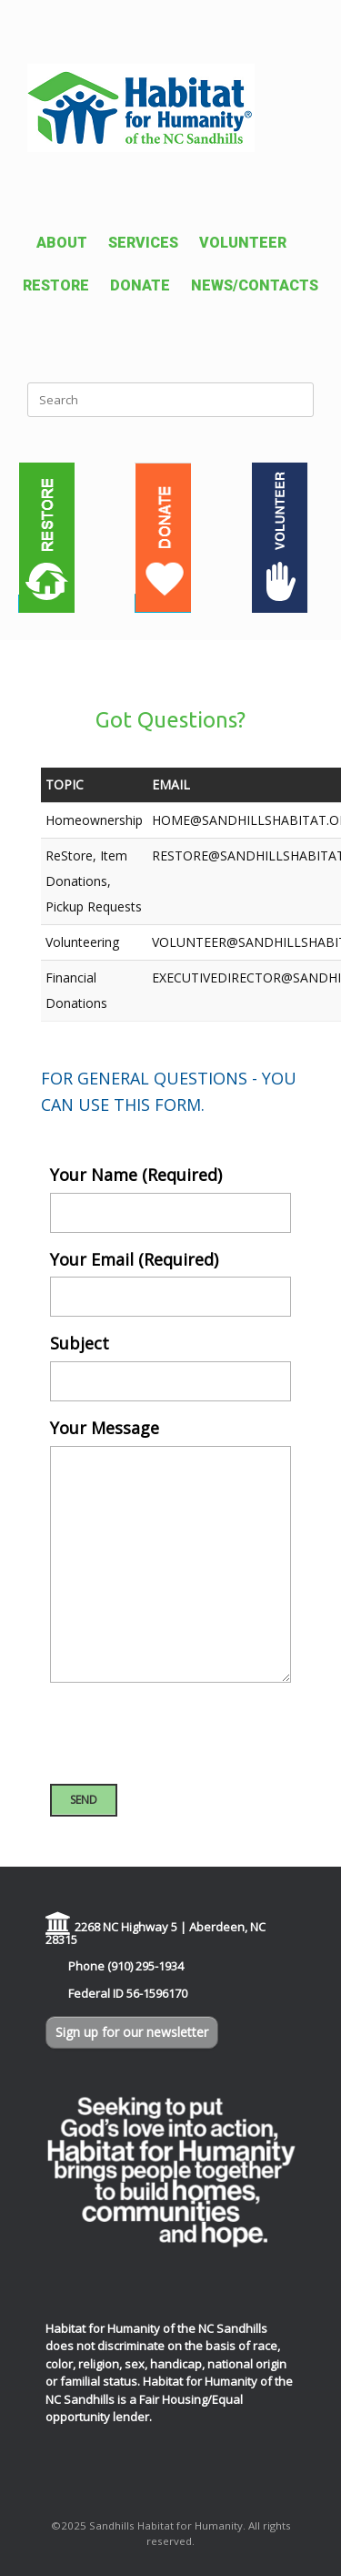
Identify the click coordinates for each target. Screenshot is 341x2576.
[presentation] (188, 1731)
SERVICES (143, 242)
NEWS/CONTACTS (254, 285)
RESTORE (56, 285)
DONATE (140, 285)
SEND (83, 1799)
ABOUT (61, 242)
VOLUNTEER (242, 242)
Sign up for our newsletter (131, 2032)
